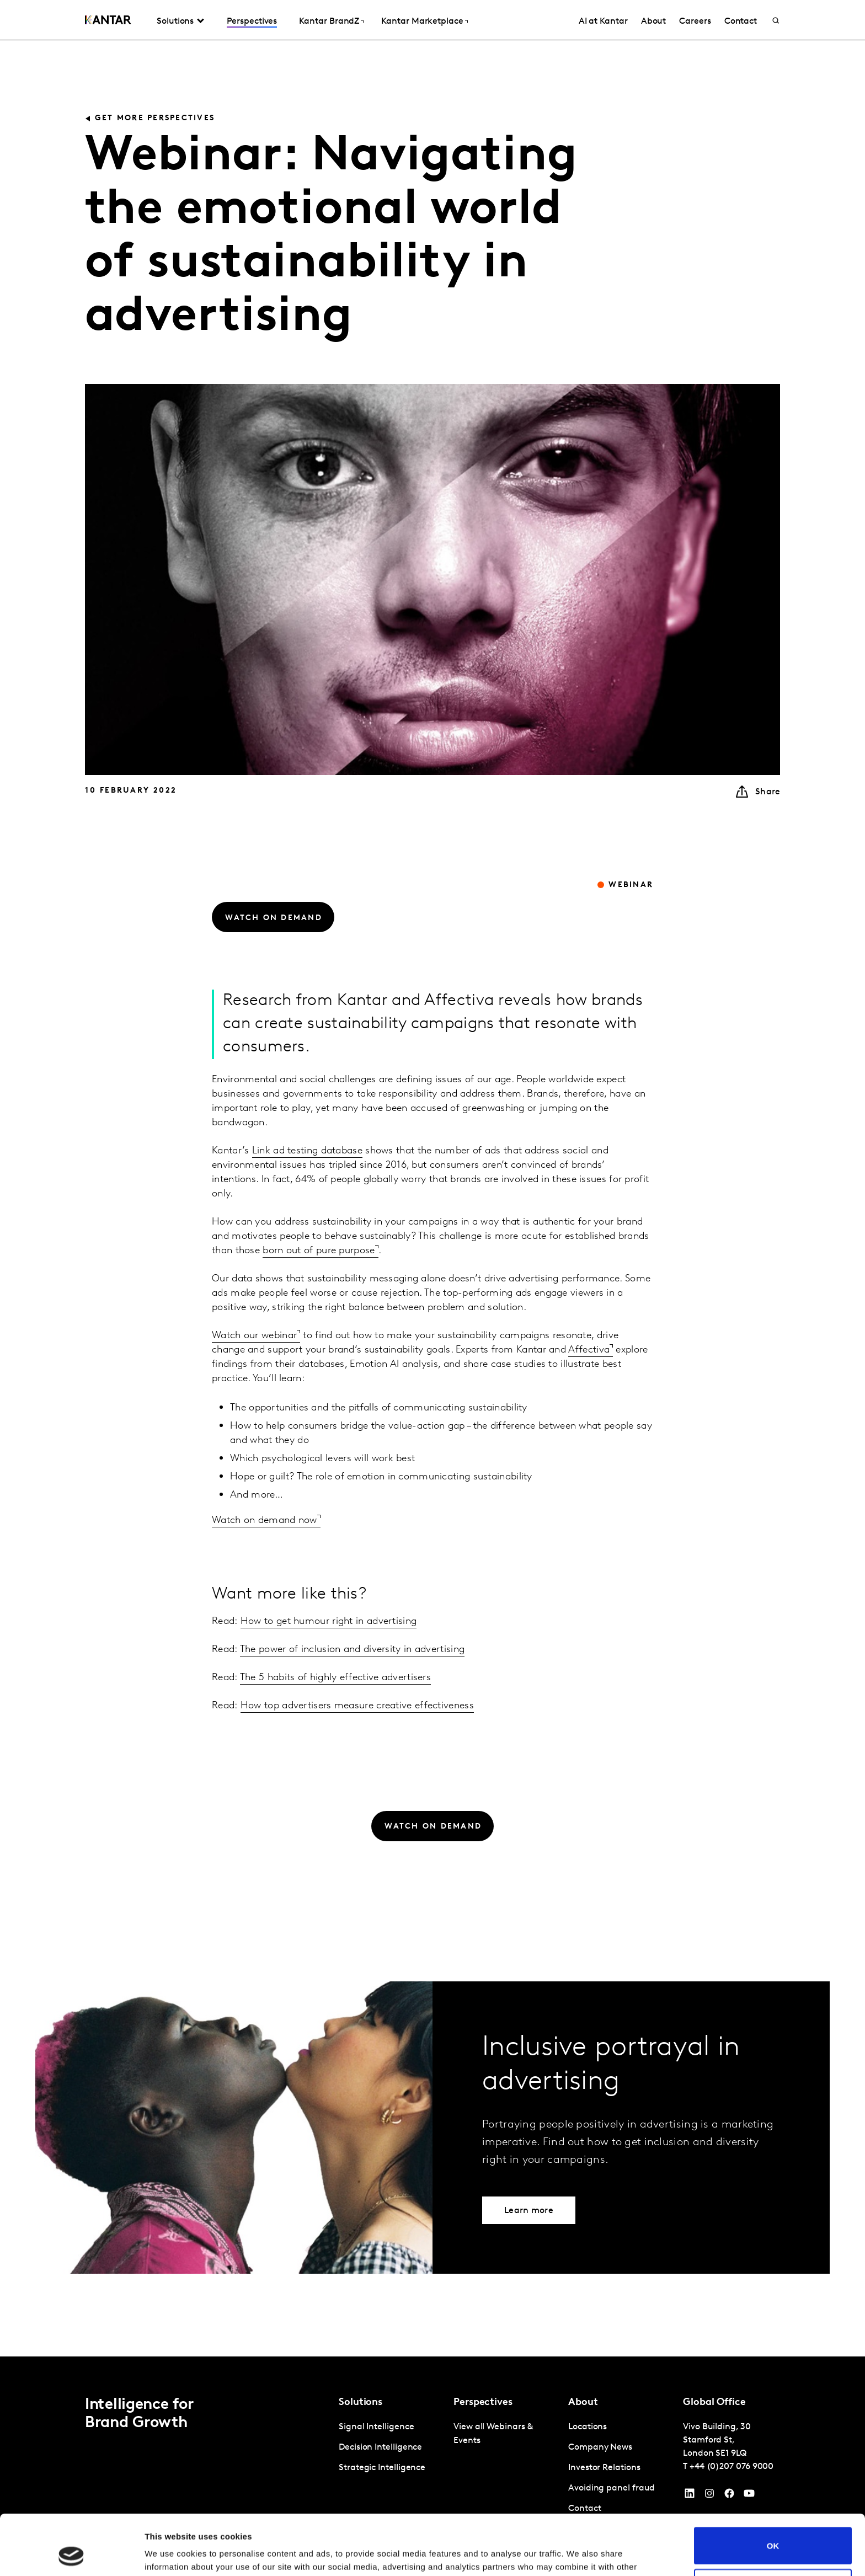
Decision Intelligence (380, 2447)
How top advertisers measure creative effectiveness (357, 1706)
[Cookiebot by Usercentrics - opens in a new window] (71, 2554)
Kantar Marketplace (422, 21)
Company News (600, 2447)
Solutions (175, 21)
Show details (170, 2554)
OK (773, 2489)
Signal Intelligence (376, 2427)
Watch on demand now (264, 1520)
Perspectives (252, 21)
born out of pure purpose (319, 1251)
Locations (587, 2427)
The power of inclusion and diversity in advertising (352, 1649)
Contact (740, 21)
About (653, 21)
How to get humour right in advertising (329, 1621)
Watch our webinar (254, 1335)
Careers (695, 21)
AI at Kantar (603, 21)
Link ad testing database (307, 1151)
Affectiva (589, 1350)
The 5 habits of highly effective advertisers (335, 1677)
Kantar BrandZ (329, 21)
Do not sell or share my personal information (773, 2530)
